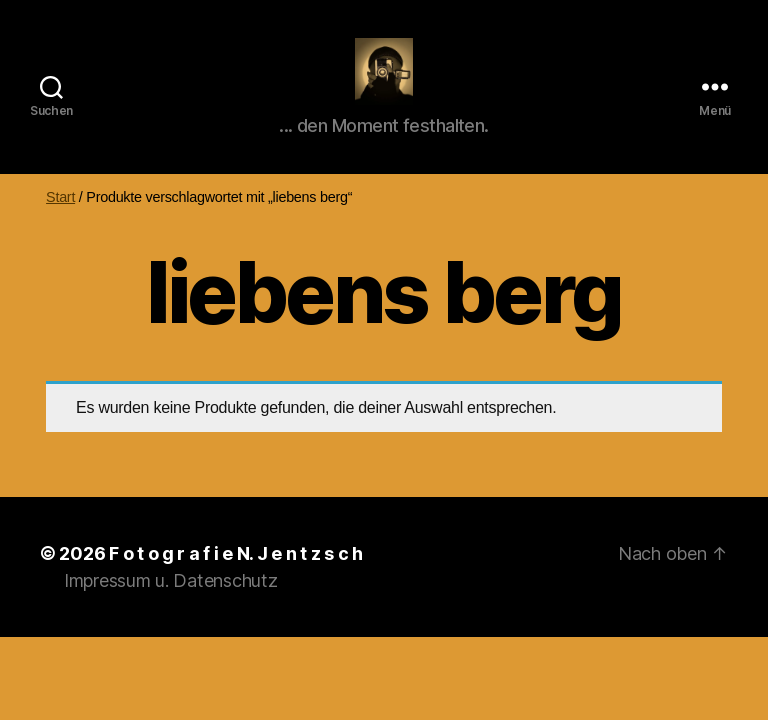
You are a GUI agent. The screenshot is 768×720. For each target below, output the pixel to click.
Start (60, 220)
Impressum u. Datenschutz (171, 603)
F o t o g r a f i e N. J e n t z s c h (236, 576)
